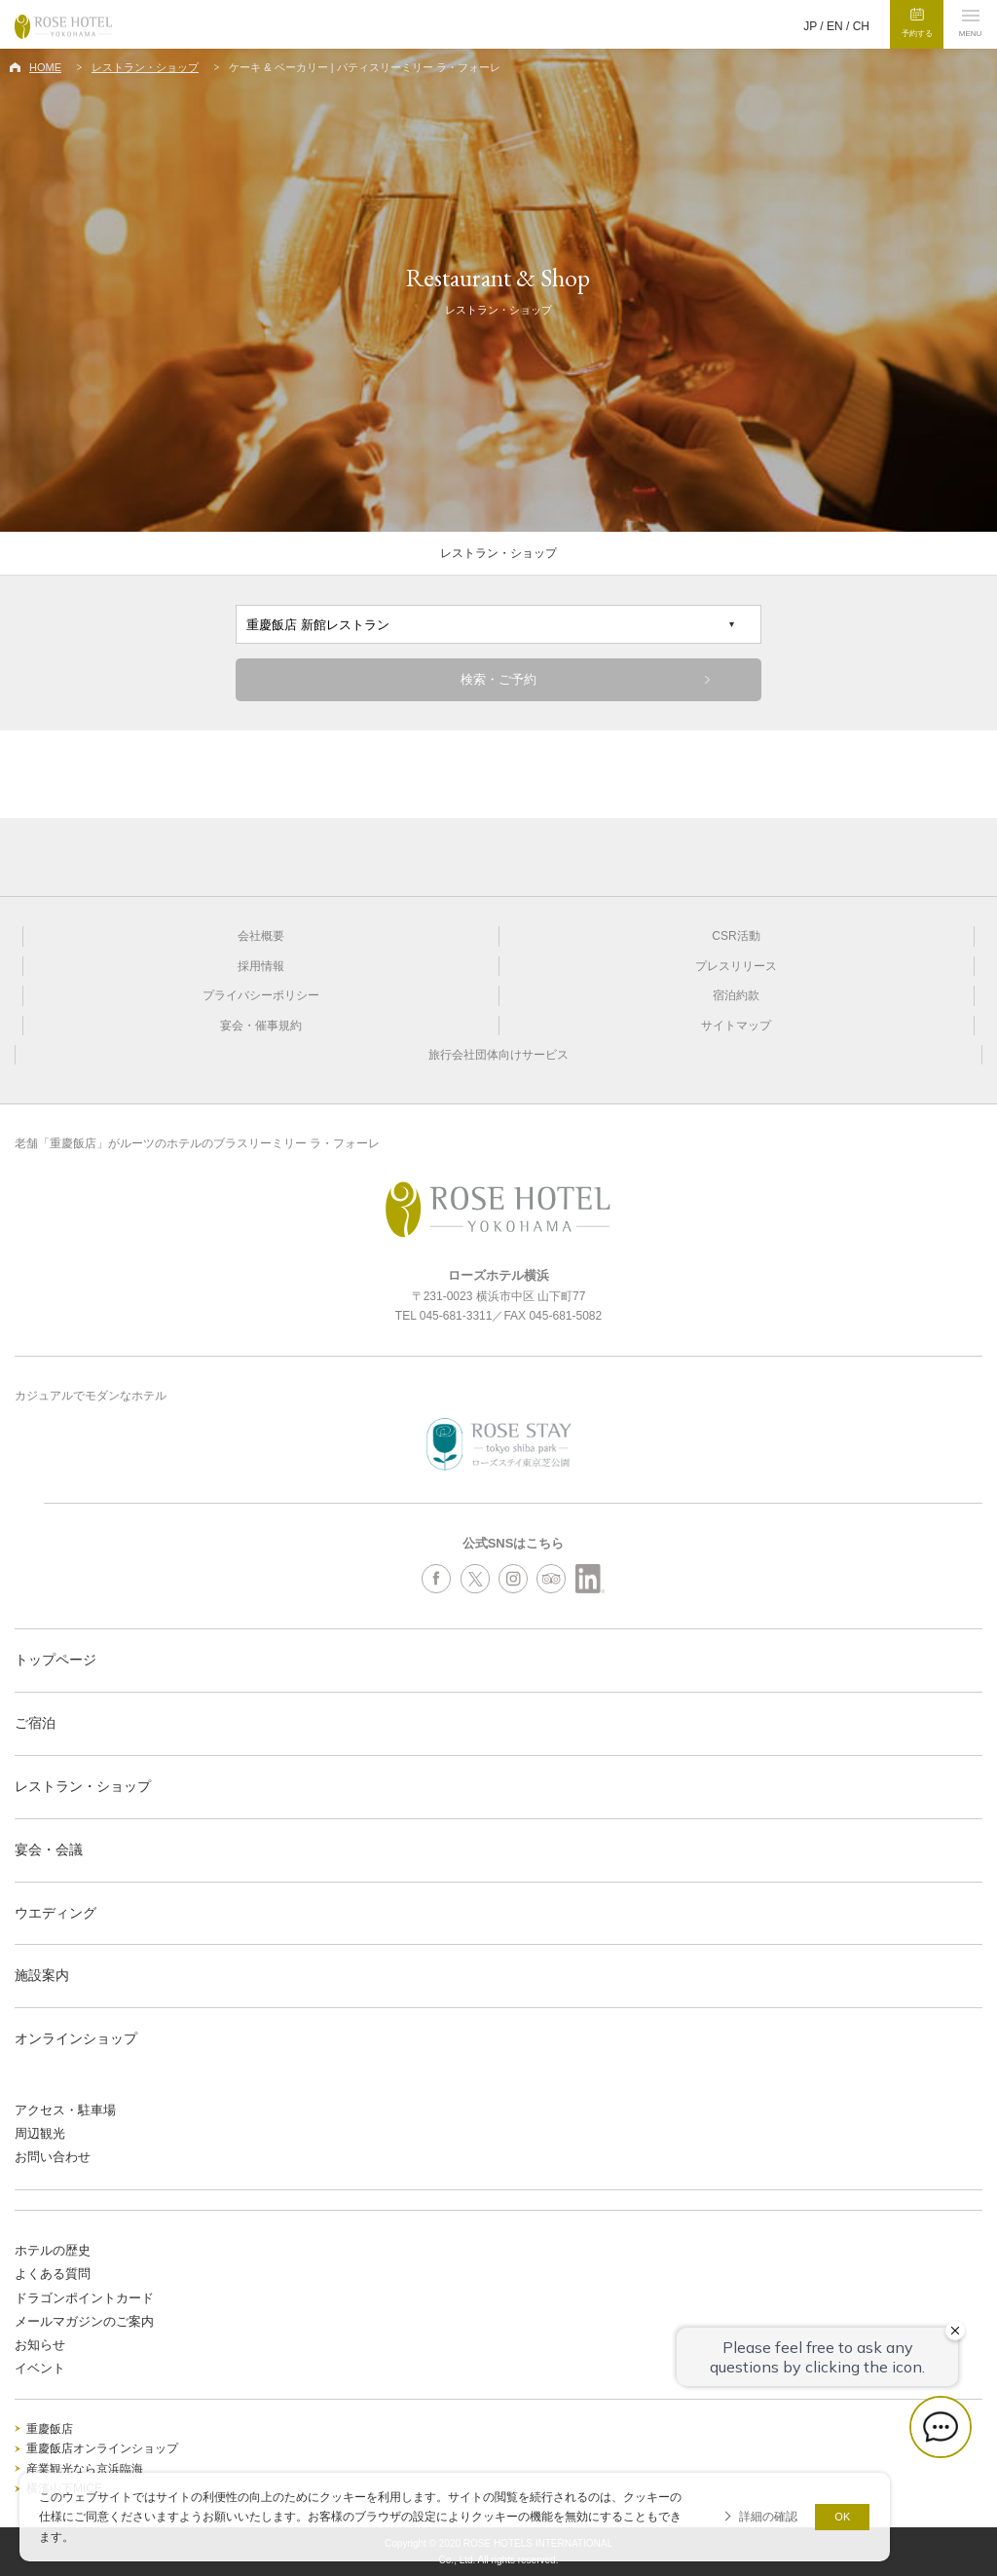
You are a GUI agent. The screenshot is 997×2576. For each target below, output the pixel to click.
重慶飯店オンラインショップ (102, 2448)
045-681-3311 (456, 1316)
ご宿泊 (35, 1723)
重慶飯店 (49, 2429)
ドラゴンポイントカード (84, 2298)
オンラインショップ (76, 2038)
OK (842, 2516)
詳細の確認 (768, 2516)
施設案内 (42, 1975)
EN (835, 26)
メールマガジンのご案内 (84, 2321)
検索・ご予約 (498, 679)
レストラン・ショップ (145, 67)
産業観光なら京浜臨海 (84, 2469)
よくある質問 (53, 2273)
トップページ (55, 1659)
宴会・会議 (49, 1849)
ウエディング (55, 1913)
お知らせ (40, 2344)
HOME (45, 67)
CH (861, 26)
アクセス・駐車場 (65, 2110)
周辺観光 (40, 2133)
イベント (40, 2368)
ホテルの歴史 (53, 2250)
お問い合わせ (53, 2156)
